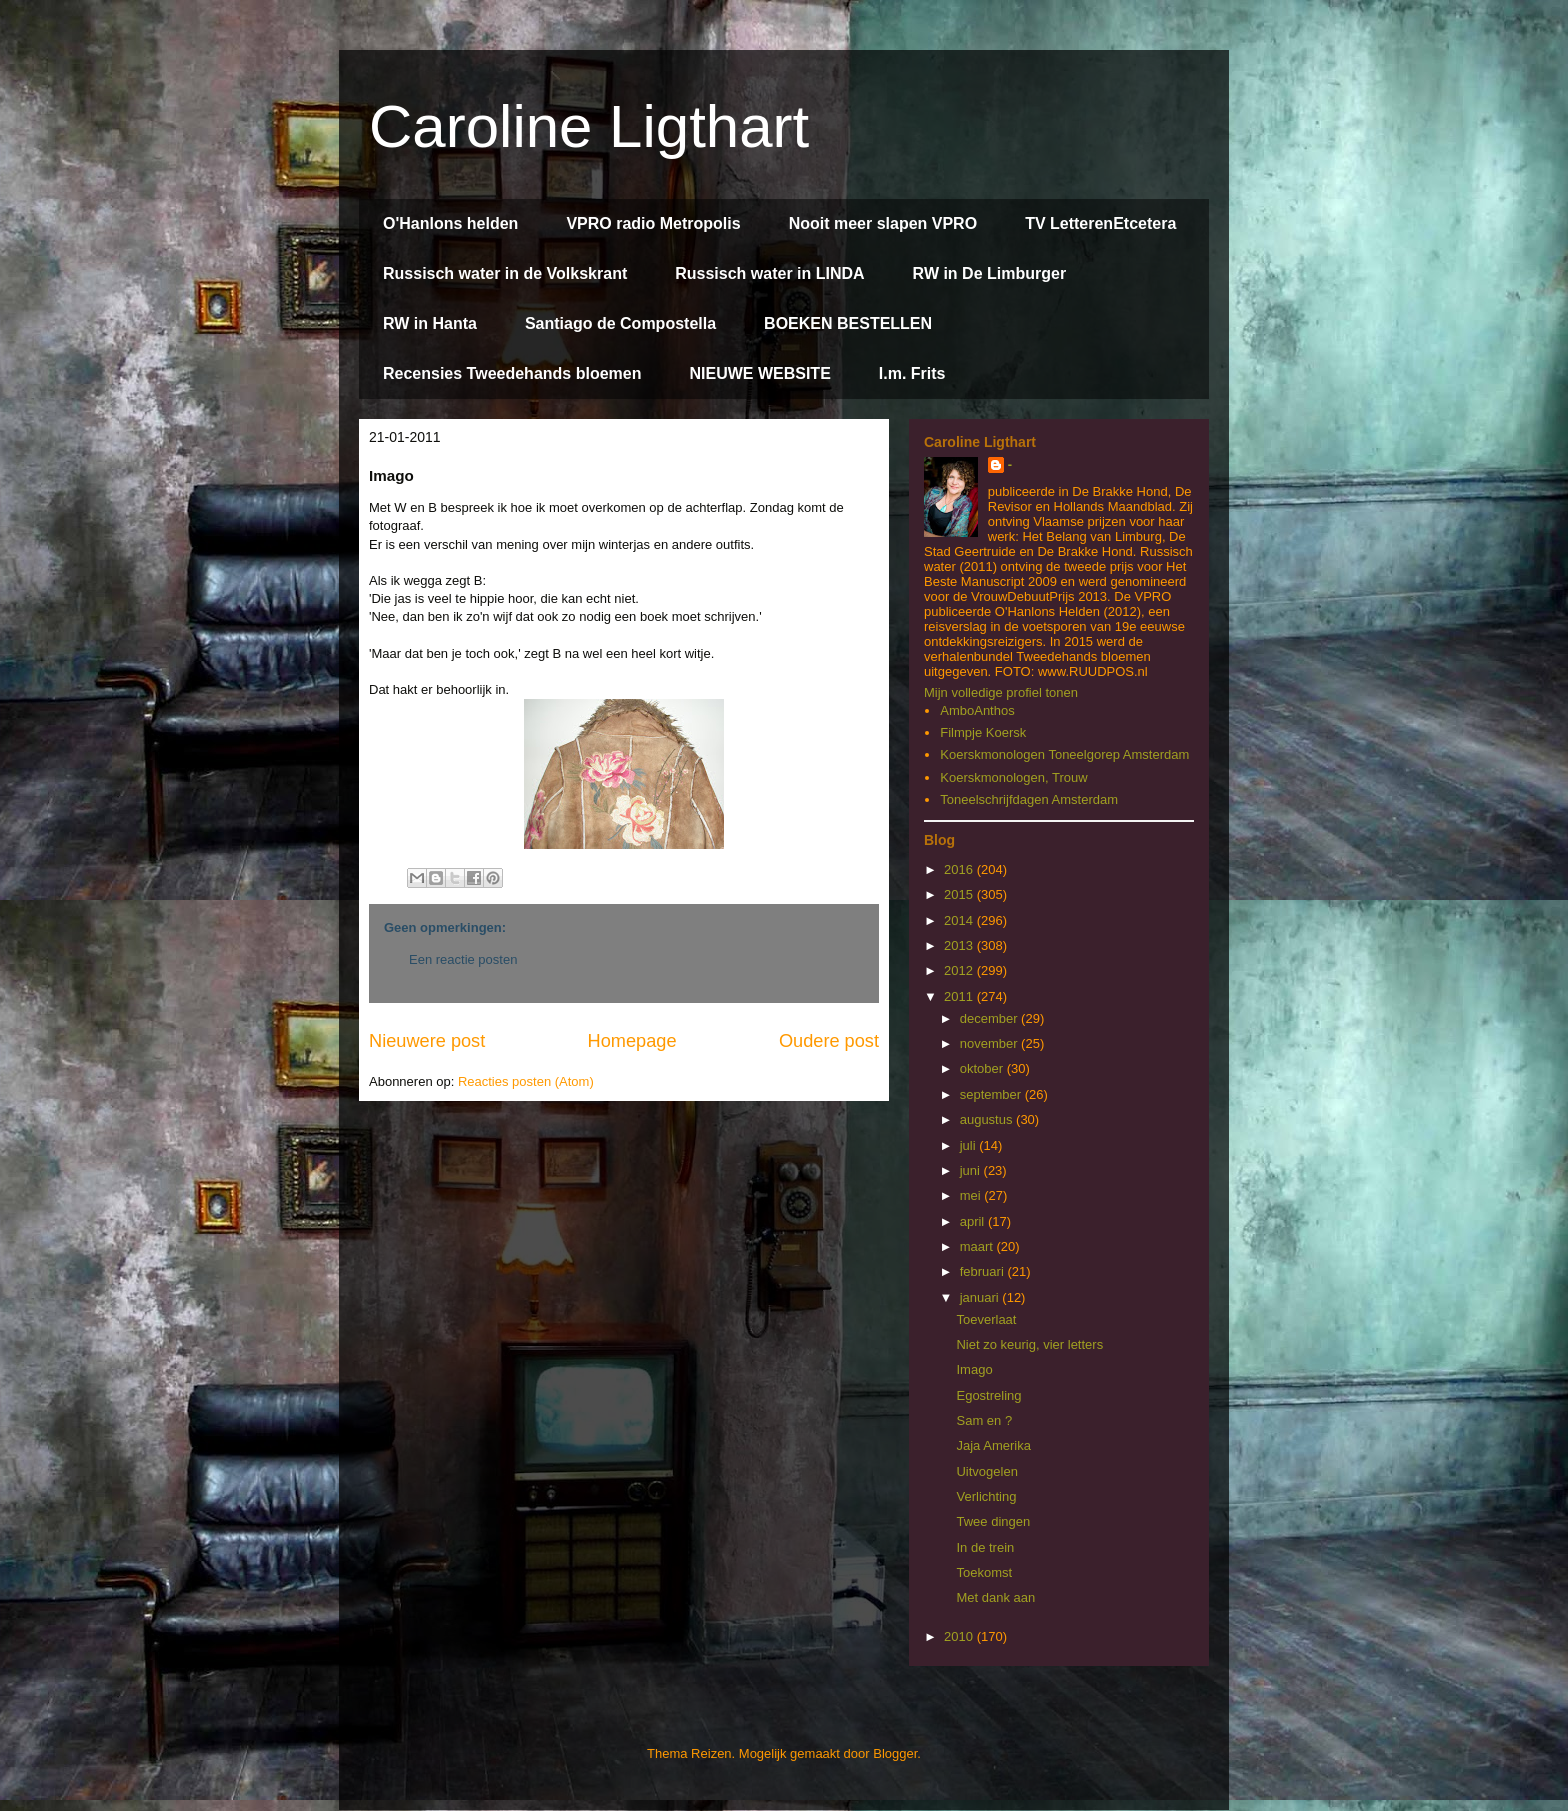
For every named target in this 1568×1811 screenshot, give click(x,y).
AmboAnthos (977, 710)
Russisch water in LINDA (769, 273)
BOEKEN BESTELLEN (848, 323)
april (974, 1221)
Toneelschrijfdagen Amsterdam (1029, 799)
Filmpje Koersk (983, 732)
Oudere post (829, 1041)
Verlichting (986, 1496)
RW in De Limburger (990, 273)
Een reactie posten (463, 959)
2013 (960, 945)
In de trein (985, 1547)
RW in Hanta (430, 323)
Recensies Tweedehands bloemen (512, 373)
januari (981, 1297)
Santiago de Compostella (620, 323)
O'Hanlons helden (450, 223)
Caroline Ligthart (589, 126)
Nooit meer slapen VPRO (883, 223)
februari (984, 1271)
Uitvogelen (986, 1471)
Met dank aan (995, 1597)
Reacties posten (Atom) (526, 1081)
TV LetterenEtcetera (1100, 223)
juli (970, 1145)
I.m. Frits (912, 373)
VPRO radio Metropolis (653, 223)
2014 (960, 920)
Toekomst (984, 1572)
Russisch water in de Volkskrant (505, 273)
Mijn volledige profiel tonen (1001, 692)
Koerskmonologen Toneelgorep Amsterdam (1064, 754)
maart (978, 1246)
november (990, 1043)
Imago (974, 1369)
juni (972, 1170)
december (990, 1018)
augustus (988, 1119)
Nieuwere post (427, 1041)
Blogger (895, 1753)
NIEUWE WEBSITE (759, 373)
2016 (960, 869)
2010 (960, 1636)
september (992, 1094)
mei (972, 1195)
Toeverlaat (986, 1319)
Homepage (632, 1041)
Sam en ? (984, 1420)
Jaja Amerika (993, 1445)
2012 (960, 970)
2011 (960, 996)
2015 (960, 894)
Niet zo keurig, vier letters (1029, 1344)
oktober (983, 1068)
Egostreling (988, 1395)
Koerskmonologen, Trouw (1013, 777)
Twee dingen (993, 1521)
